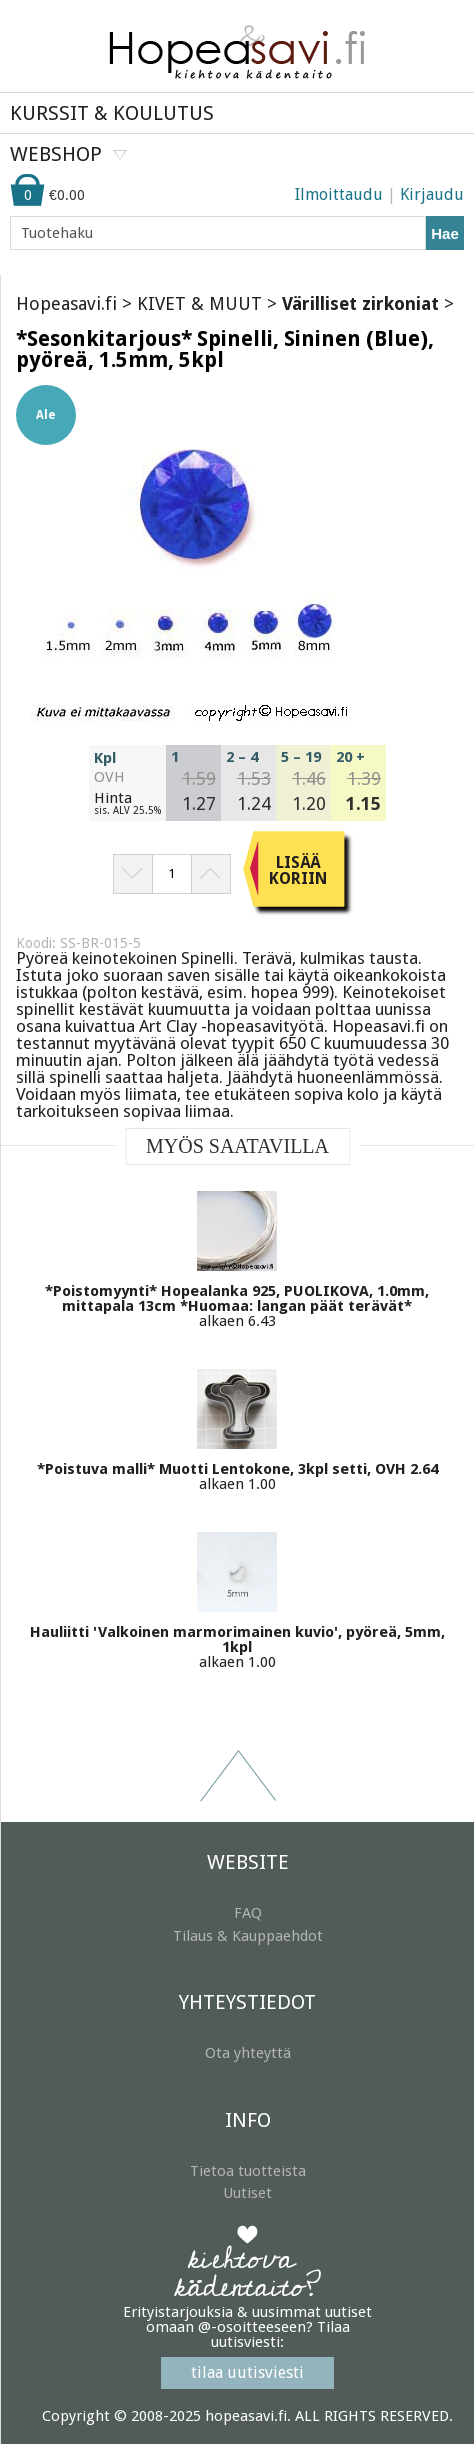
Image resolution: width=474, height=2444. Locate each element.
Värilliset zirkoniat (360, 303)
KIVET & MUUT (199, 303)
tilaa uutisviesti (247, 2372)
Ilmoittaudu (339, 194)
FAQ (248, 1913)
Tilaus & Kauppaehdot (248, 1936)
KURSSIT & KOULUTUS (112, 113)
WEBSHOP (56, 154)
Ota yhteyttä (248, 2053)
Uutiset (247, 2193)
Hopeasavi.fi (66, 303)
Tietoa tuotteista (248, 2171)
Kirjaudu (432, 194)
